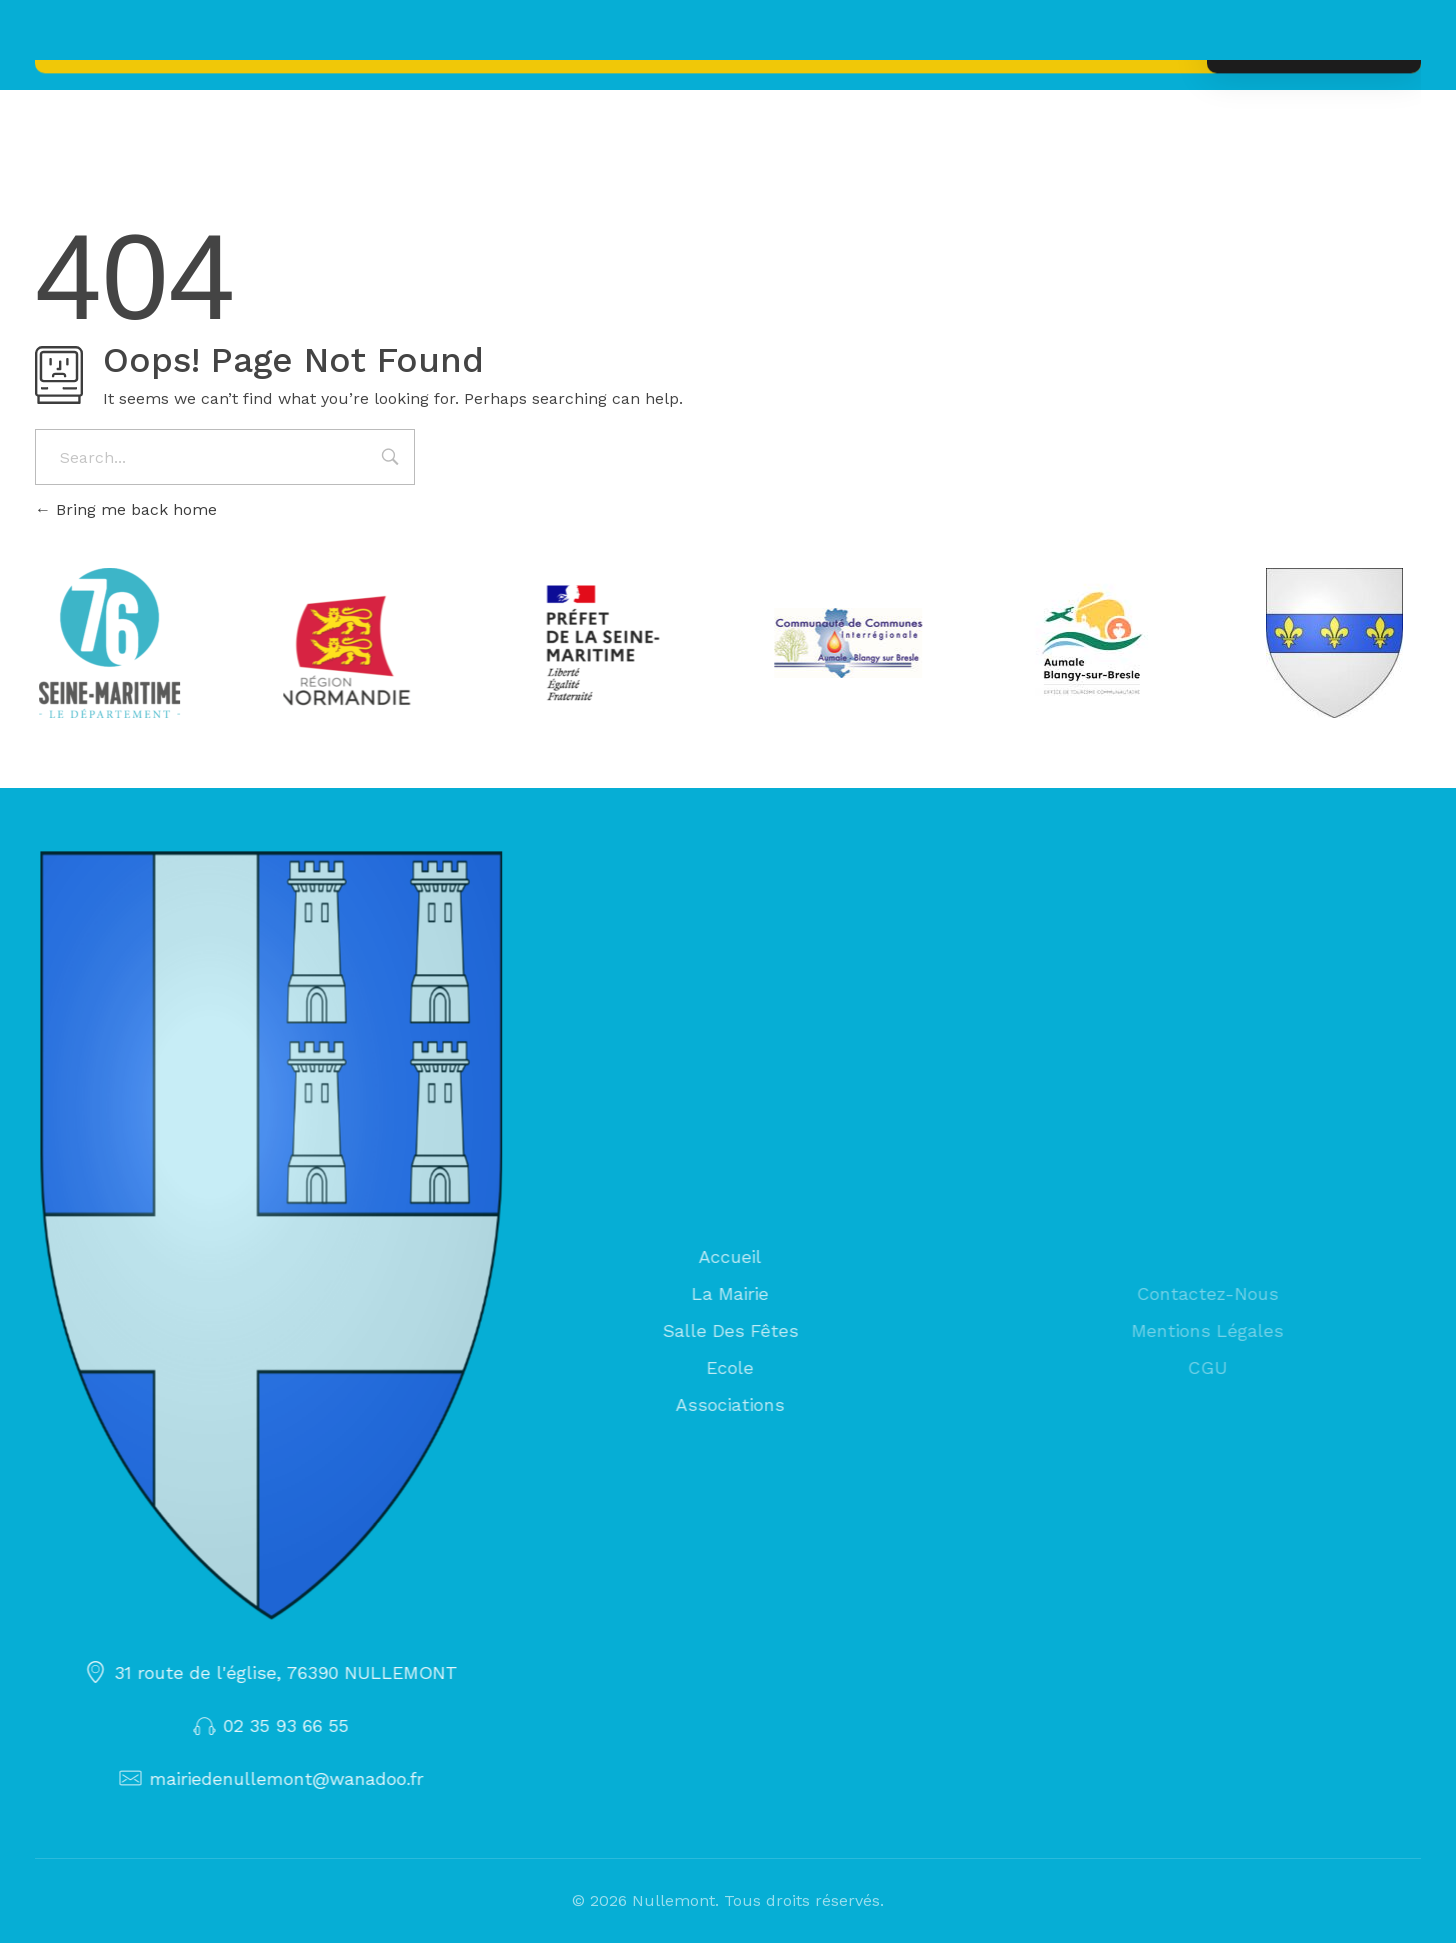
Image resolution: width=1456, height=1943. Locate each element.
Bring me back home (126, 509)
